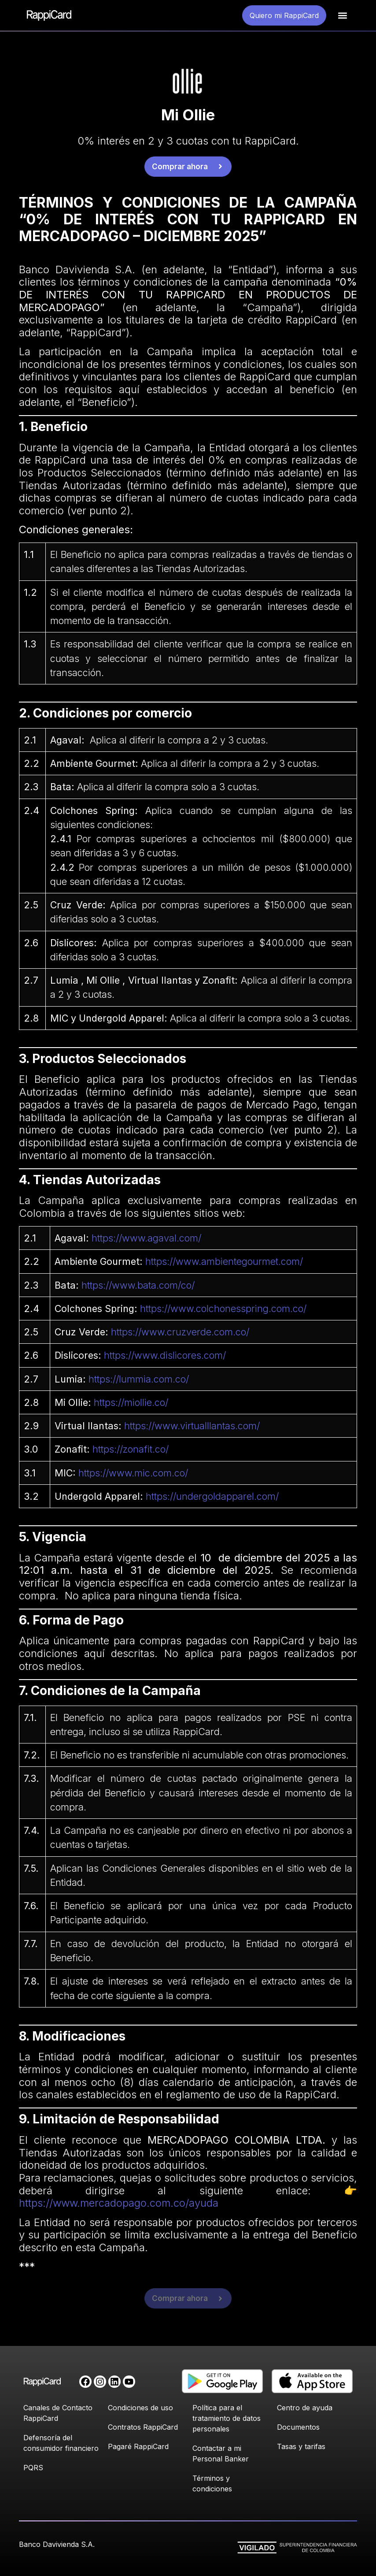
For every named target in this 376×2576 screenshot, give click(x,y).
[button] (342, 15)
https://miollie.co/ (131, 1402)
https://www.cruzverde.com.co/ (180, 1332)
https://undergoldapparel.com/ (212, 1496)
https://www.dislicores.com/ (165, 1355)
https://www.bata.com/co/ (138, 1285)
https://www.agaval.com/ (146, 1238)
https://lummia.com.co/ (138, 1379)
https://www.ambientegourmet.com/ (224, 1261)
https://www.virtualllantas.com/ (192, 1425)
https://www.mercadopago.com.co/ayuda (118, 2203)
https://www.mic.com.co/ (133, 1473)
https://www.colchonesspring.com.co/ (223, 1308)
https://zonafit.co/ (130, 1449)
